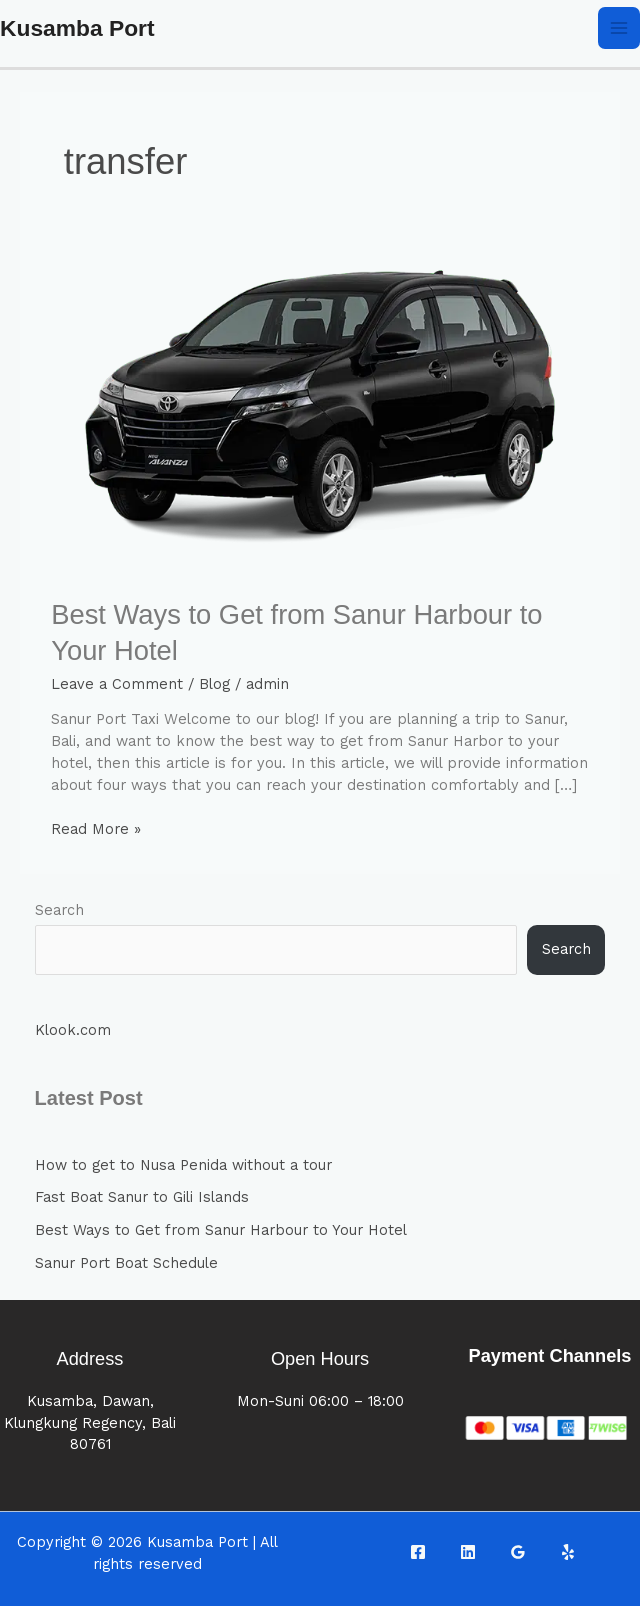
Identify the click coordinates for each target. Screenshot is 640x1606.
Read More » (96, 828)
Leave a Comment (117, 684)
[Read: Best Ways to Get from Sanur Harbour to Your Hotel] (320, 414)
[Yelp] (568, 1552)
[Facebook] (418, 1552)
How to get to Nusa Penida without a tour (183, 1165)
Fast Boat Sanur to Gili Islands (142, 1197)
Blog (214, 684)
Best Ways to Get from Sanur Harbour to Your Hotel (221, 1230)
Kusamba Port (77, 28)
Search (59, 910)
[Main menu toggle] (619, 28)
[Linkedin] (468, 1552)
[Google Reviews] (518, 1552)
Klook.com (73, 1030)
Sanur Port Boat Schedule (126, 1263)
